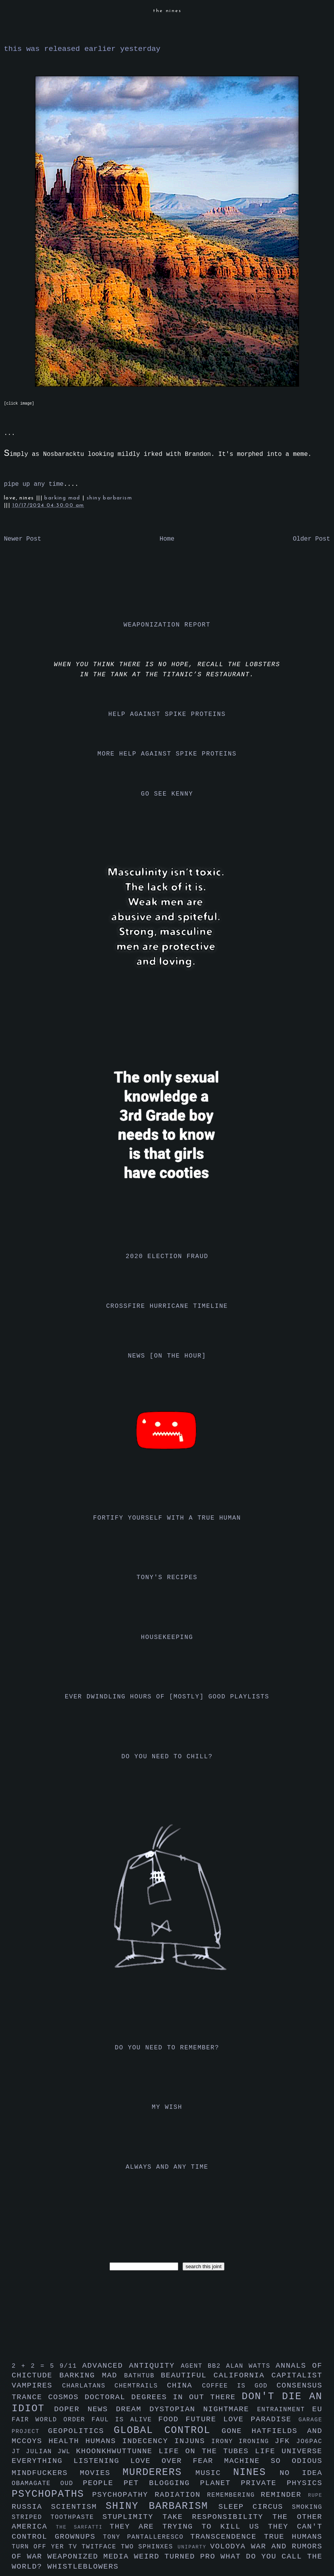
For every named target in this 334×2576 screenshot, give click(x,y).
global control (168, 2430)
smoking (307, 2507)
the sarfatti (83, 2527)
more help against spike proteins (167, 753)
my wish (167, 2107)
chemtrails (141, 2385)
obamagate (36, 2483)
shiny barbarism (109, 498)
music (214, 2473)
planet (220, 2483)
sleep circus (255, 2507)
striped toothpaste (57, 2517)
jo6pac (309, 2441)
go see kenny (167, 794)
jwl (66, 2451)
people (103, 2483)
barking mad (63, 498)
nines (256, 2472)
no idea (301, 2473)
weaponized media (90, 2556)
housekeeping (167, 1637)
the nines (167, 11)
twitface (101, 2546)
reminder (284, 2494)
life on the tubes (207, 2451)
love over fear (177, 2461)
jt (19, 2451)
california (242, 2375)
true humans (293, 2536)
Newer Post (22, 539)
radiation (181, 2494)
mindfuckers (46, 2473)
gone (237, 2431)
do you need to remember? (167, 2047)
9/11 (70, 2366)
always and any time (167, 2167)
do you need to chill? (166, 1756)
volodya (230, 2546)
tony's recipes (167, 1577)
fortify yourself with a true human (167, 1518)
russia (31, 2507)
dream (132, 2409)
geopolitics (81, 2431)
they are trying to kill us (189, 2526)
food (172, 2419)
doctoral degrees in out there (163, 2397)
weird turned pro (177, 2556)
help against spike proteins (167, 714)
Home (167, 539)
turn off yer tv (47, 2546)
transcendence (227, 2536)
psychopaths (52, 2494)
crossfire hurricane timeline (167, 1306)
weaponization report (167, 624)
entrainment (284, 2409)
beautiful (187, 2375)
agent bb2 (203, 2366)
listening (101, 2461)
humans (103, 2441)
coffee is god (239, 2385)
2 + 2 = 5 (35, 2366)
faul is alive (125, 2419)
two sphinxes (149, 2546)
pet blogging (162, 2483)
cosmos (66, 2397)
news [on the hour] (167, 1356)
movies (101, 2473)
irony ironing (243, 2441)
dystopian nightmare (203, 2409)
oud (71, 2483)
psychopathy (123, 2494)
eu (317, 2409)
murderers (159, 2472)
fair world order (52, 2419)
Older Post (311, 539)
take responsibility (217, 2517)
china (184, 2385)
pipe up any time (34, 484)
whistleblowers (83, 2566)
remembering (234, 2495)
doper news (85, 2409)
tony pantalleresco (146, 2537)
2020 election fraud (167, 1256)
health (67, 2441)
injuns (192, 2441)
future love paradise (242, 2419)
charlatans (88, 2385)
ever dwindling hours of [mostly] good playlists (167, 1696)
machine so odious (273, 2461)
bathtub (142, 2375)
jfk (285, 2441)
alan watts (251, 2366)
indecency (148, 2441)
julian (41, 2451)
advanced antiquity (131, 2365)
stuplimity (133, 2517)
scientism (78, 2507)
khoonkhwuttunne (117, 2451)
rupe (315, 2495)
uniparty (193, 2547)
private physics (281, 2483)
